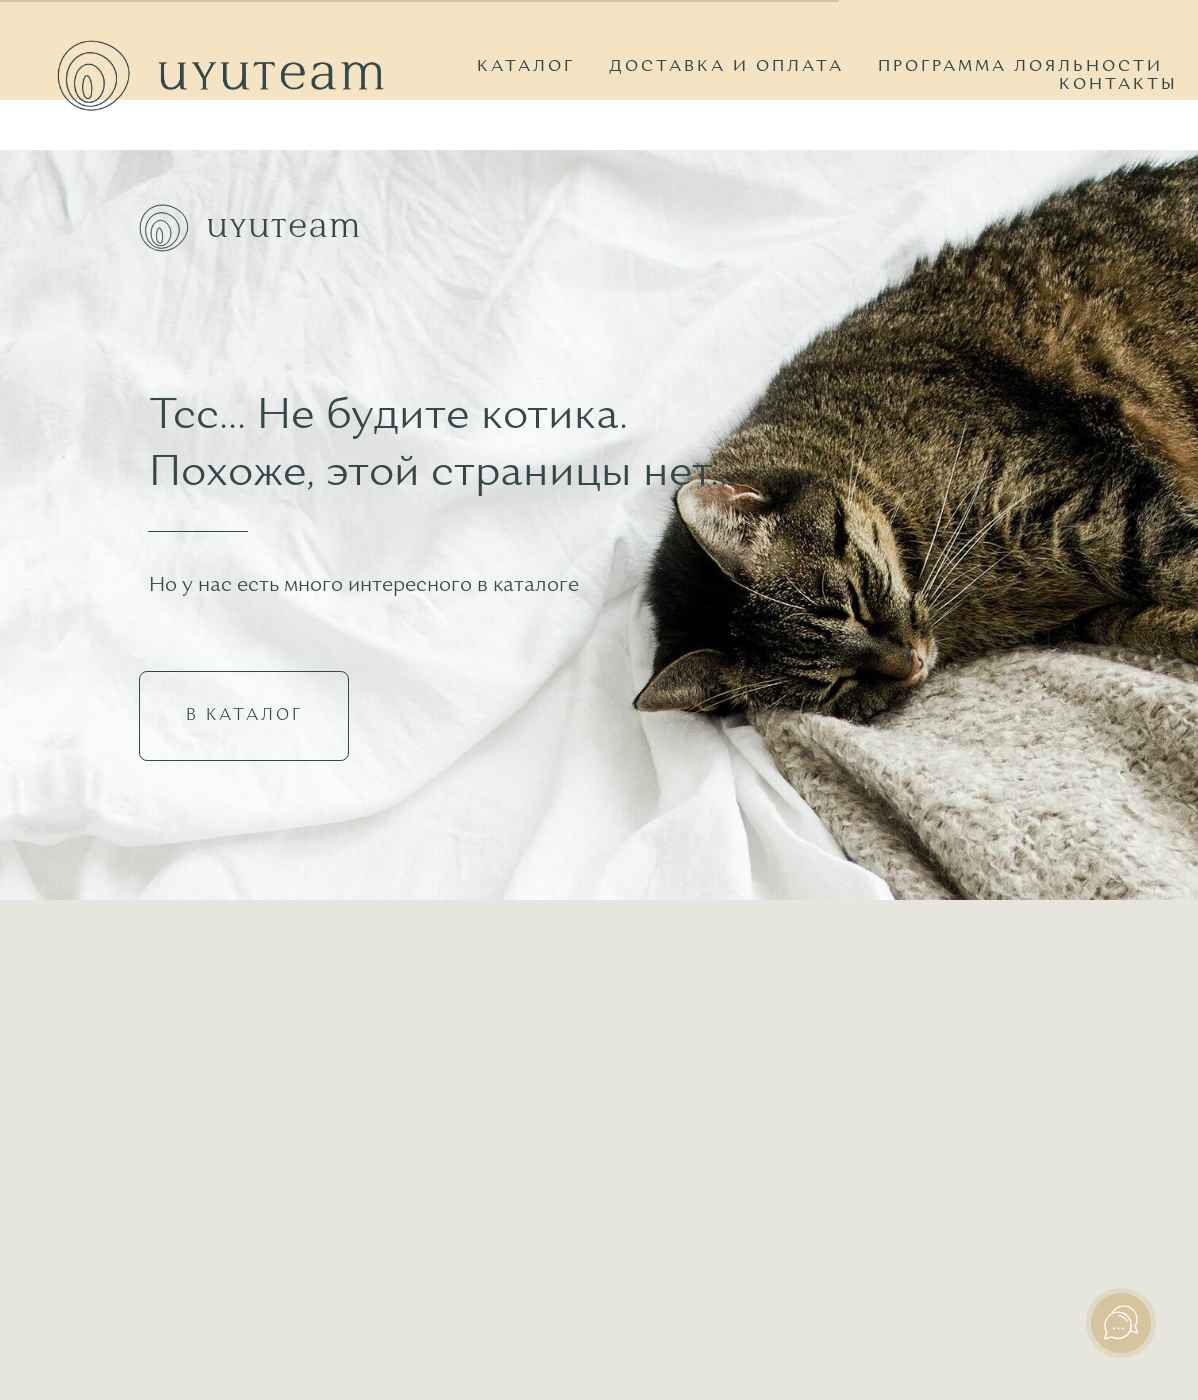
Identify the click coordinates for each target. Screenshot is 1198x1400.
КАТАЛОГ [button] (526, 67)
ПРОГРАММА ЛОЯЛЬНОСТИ (1020, 67)
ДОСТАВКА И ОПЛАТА (726, 67)
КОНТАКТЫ (1118, 85)
